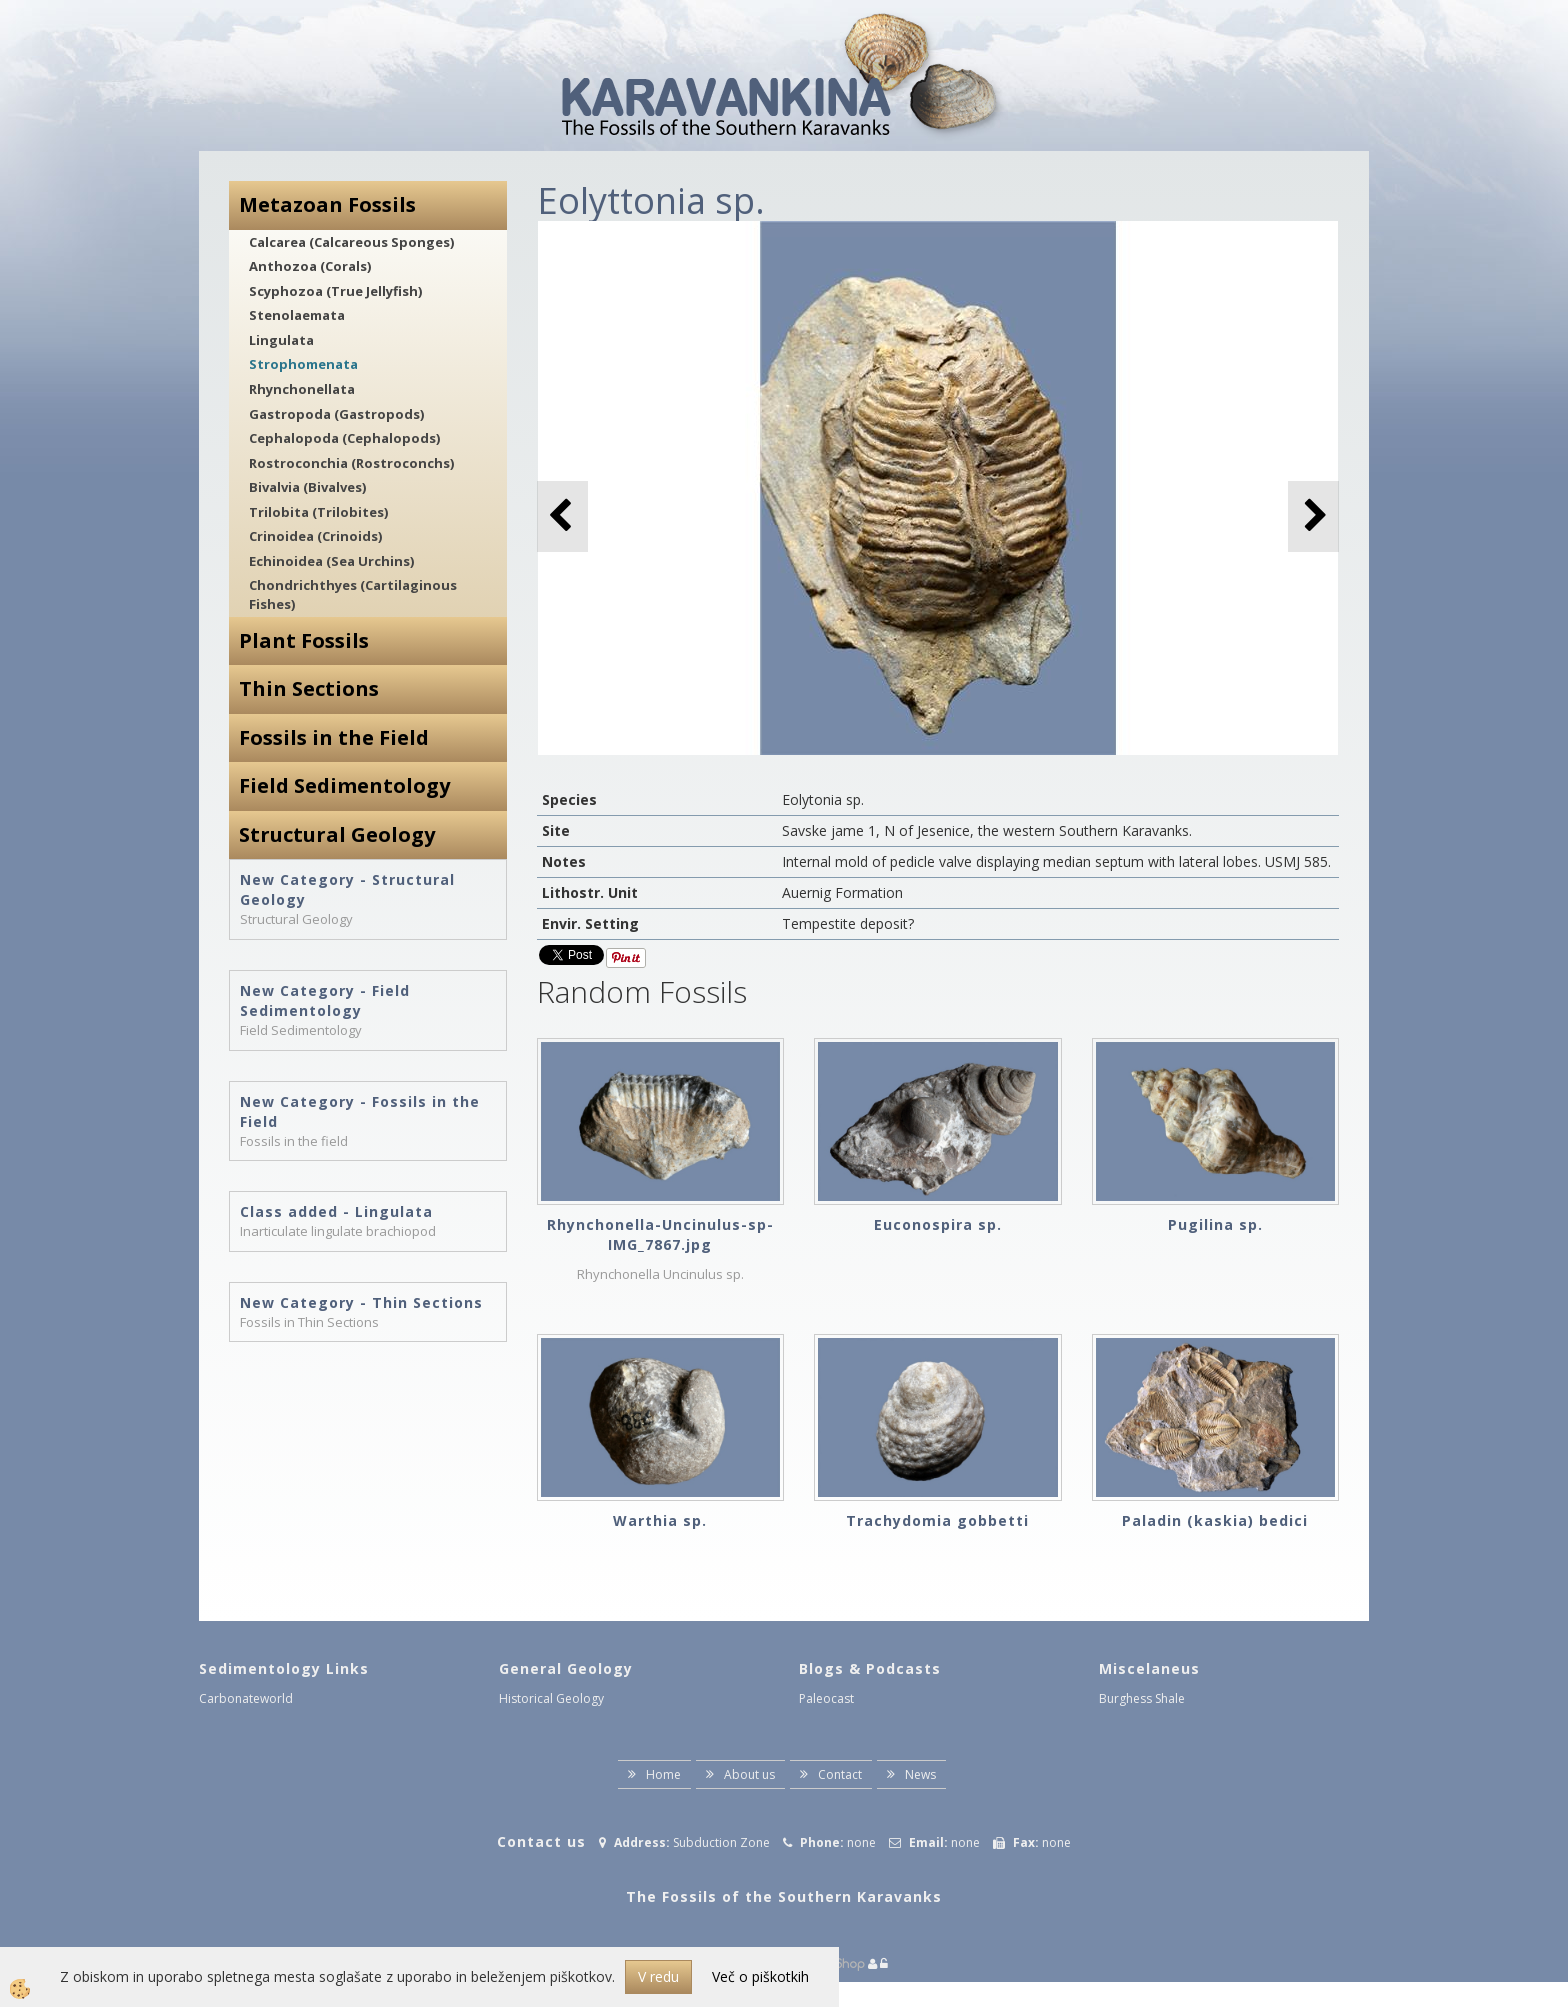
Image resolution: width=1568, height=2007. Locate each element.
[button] (1313, 516)
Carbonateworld (246, 1698)
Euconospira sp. (938, 1224)
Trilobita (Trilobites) (318, 512)
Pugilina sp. (1215, 1224)
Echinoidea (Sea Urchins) (331, 561)
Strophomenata (303, 364)
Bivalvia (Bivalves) (307, 487)
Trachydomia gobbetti (937, 1520)
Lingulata (281, 340)
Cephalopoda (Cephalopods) (344, 438)
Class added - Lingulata (336, 1211)
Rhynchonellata (302, 389)
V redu (658, 1976)
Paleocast (826, 1698)
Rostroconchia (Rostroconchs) (351, 463)
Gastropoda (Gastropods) (336, 414)
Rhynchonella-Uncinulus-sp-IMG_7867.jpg (660, 1234)
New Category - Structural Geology (347, 889)
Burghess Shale (1142, 1698)
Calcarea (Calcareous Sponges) (351, 242)
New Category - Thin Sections (361, 1302)
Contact (840, 1774)
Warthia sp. (660, 1520)
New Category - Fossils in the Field (360, 1111)
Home (663, 1774)
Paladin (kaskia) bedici (1215, 1520)
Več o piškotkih (760, 1976)
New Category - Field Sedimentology (325, 1000)
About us (749, 1774)
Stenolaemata (297, 315)
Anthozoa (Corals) (310, 266)
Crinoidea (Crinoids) (315, 536)
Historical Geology (551, 1698)
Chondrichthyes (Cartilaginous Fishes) (353, 594)
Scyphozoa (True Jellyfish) (335, 291)
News (920, 1774)
